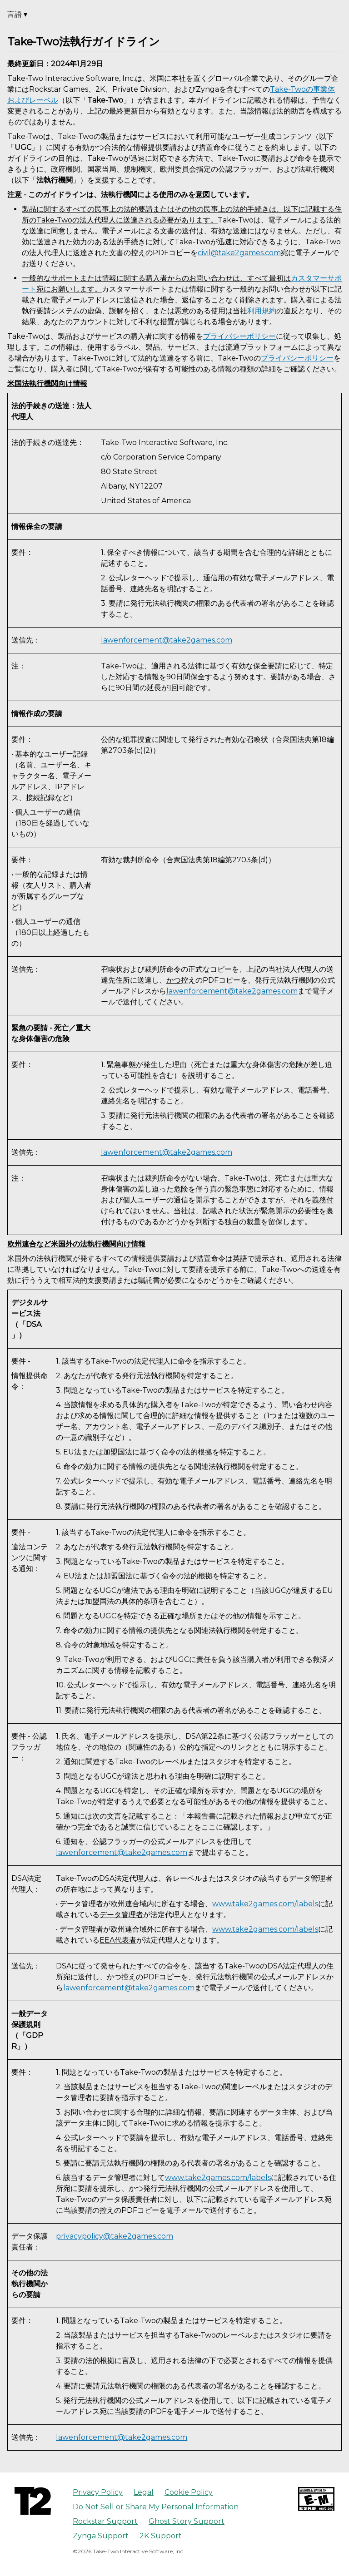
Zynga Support (101, 2536)
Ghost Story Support (186, 2521)
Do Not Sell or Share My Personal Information (156, 2506)
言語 (17, 14)
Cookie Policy (189, 2492)
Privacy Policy (98, 2492)
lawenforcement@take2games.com (166, 640)
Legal (144, 2492)
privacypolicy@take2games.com (114, 2236)
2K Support (161, 2536)
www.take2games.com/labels (265, 1903)
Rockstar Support (105, 2521)
